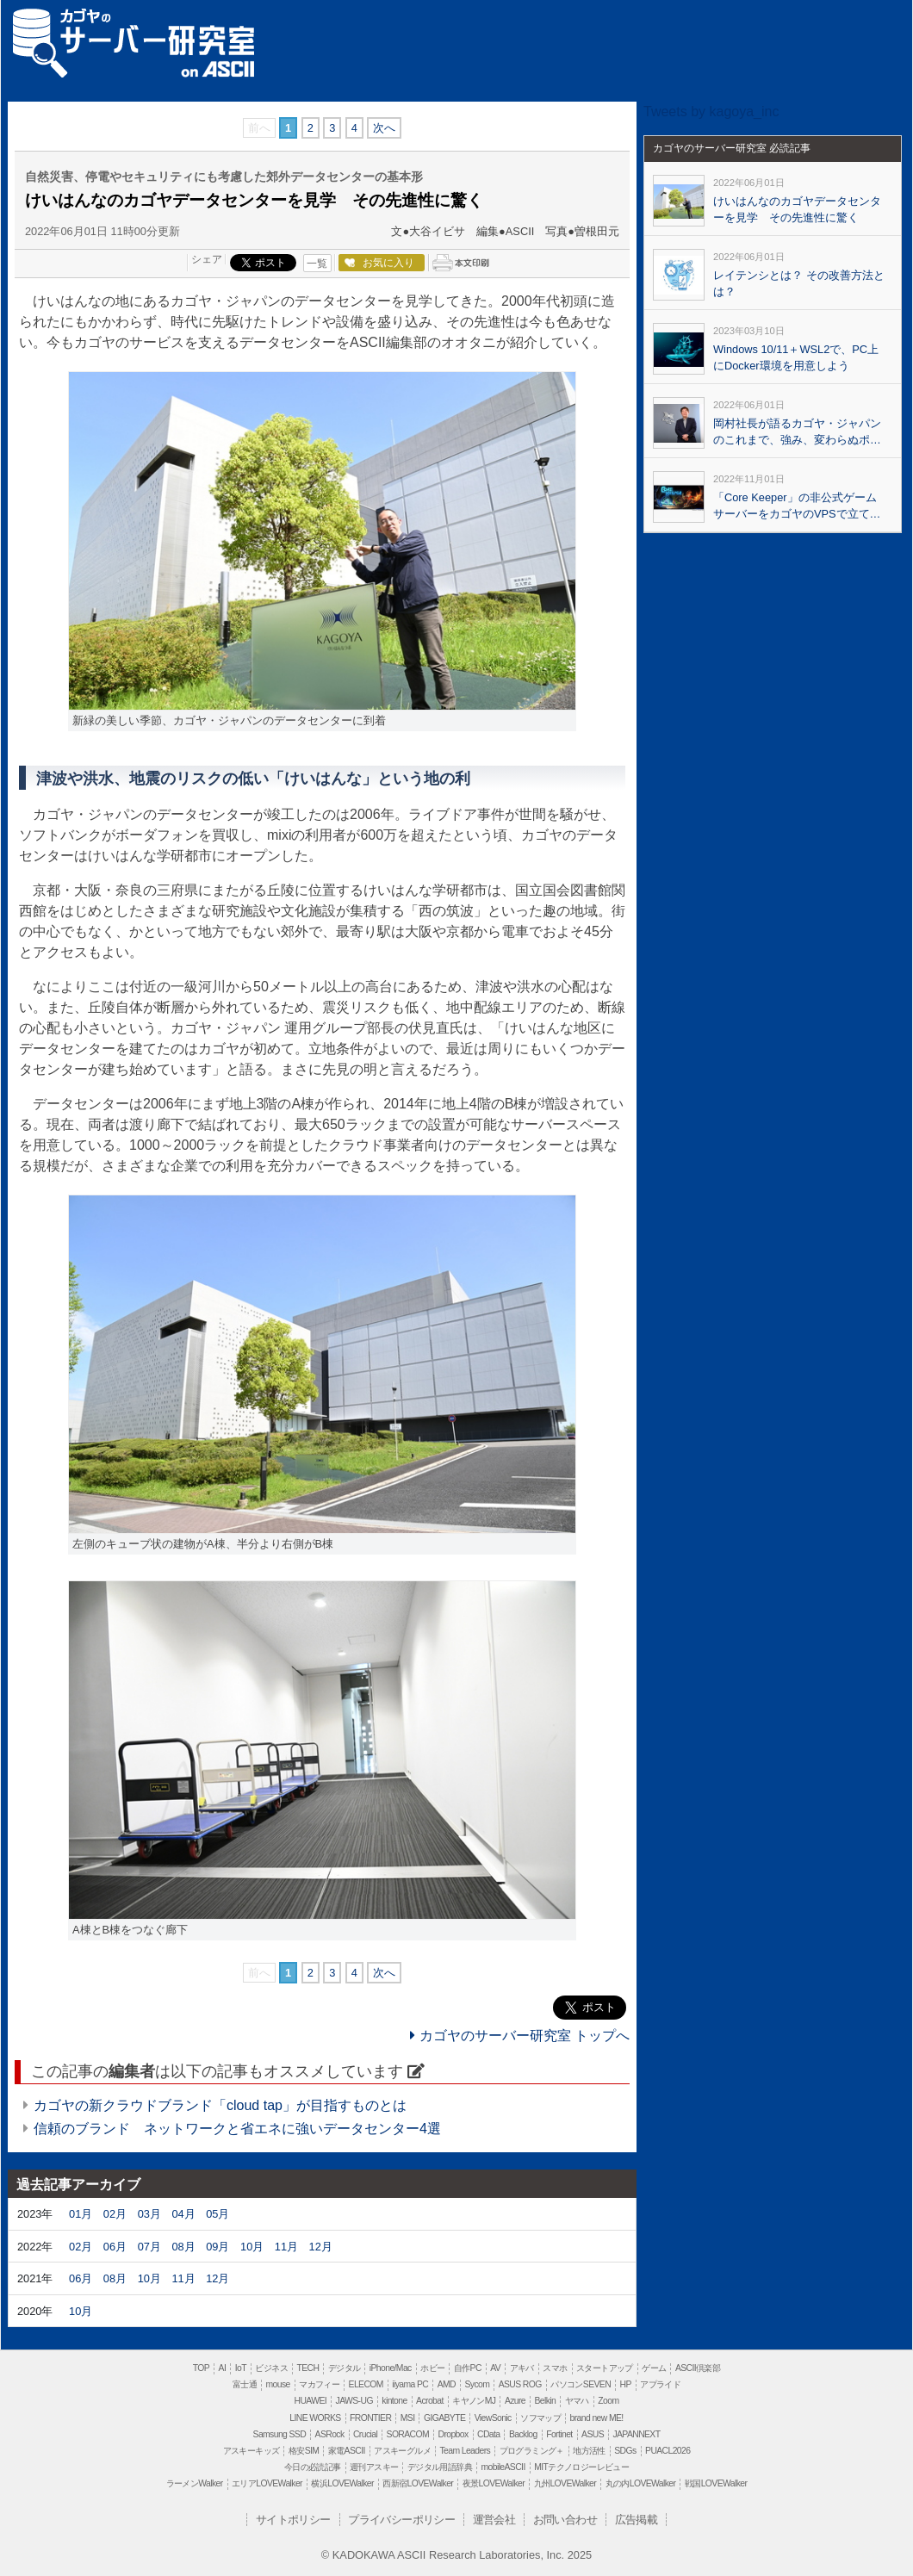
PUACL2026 (667, 2450)
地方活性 (589, 2450)
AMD (447, 2384)
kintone (394, 2400)
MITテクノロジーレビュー (581, 2467)
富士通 (245, 2384)
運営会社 (494, 2519)
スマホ (555, 2368)
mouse (277, 2384)
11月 (286, 2246)
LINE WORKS (314, 2418)
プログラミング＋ (532, 2450)
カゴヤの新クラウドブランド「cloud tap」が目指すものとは (220, 2105)
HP (624, 2384)
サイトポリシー (293, 2519)
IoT (240, 2368)
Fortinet (559, 2434)
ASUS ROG (520, 2384)
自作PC (467, 2368)
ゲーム (654, 2368)
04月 (183, 2213)
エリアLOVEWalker (267, 2483)
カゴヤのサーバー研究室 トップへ (520, 2035)
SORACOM (408, 2434)
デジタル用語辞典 (439, 2467)
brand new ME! (597, 2418)
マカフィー (319, 2384)
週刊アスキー (374, 2467)
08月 (183, 2246)
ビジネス (271, 2368)
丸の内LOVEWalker (641, 2483)
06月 (115, 2246)
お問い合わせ (565, 2519)
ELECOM (366, 2384)
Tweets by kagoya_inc (711, 111)
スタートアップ (604, 2368)
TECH (307, 2368)
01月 (80, 2213)
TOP (201, 2368)
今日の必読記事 (312, 2467)
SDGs (625, 2450)
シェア (206, 259)
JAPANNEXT (636, 2434)
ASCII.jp (217, 69)
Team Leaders (464, 2450)
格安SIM (304, 2450)
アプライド (660, 2384)
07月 (149, 2246)
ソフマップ (540, 2418)
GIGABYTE (444, 2418)
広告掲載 (636, 2519)
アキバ (522, 2368)
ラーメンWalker (194, 2483)
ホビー (432, 2368)
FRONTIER (370, 2418)
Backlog (523, 2434)
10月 (252, 2246)
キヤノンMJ (473, 2400)
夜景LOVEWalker (494, 2483)
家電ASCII (346, 2450)
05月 (217, 2213)
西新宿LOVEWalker (417, 2483)
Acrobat (430, 2400)
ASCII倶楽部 (697, 2368)
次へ (384, 127)
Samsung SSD (280, 2434)
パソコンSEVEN (580, 2384)
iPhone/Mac (391, 2368)
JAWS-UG (354, 2400)
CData (488, 2434)
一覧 (317, 264)
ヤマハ (577, 2400)
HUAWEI (311, 2400)
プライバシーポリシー (401, 2519)
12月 (320, 2246)
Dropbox (453, 2434)
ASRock (330, 2434)
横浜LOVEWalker (342, 2483)
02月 (115, 2213)
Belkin (545, 2400)
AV (495, 2368)
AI (223, 2368)
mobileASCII (503, 2467)
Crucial (365, 2434)
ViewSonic (493, 2418)
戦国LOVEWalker (716, 2483)
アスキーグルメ (402, 2450)
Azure (515, 2400)
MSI (408, 2418)
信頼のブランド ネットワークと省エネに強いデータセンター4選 (237, 2128)
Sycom (476, 2384)
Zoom (608, 2400)
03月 (149, 2213)
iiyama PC (410, 2384)
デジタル (344, 2368)
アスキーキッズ (251, 2450)
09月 (217, 2246)
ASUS (592, 2434)
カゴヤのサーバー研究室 (133, 32)
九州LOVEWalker (565, 2483)
